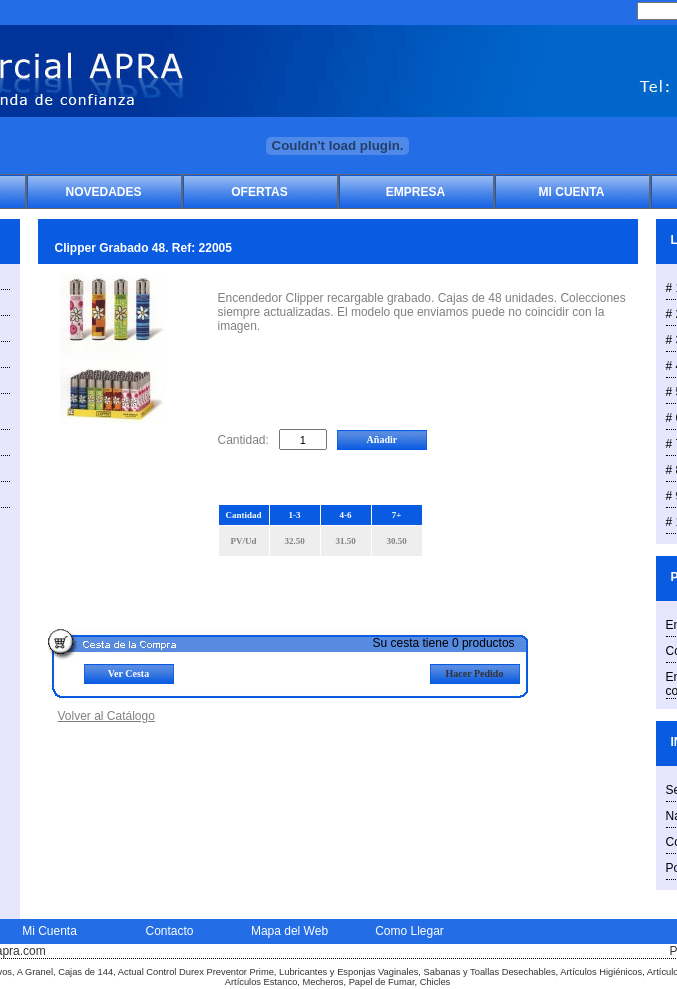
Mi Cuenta (572, 192)
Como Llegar (409, 931)
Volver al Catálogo (106, 716)
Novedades (103, 192)
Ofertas (259, 192)
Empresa (415, 192)
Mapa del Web (289, 931)
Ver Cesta (128, 673)
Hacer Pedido (475, 673)
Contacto (169, 931)
